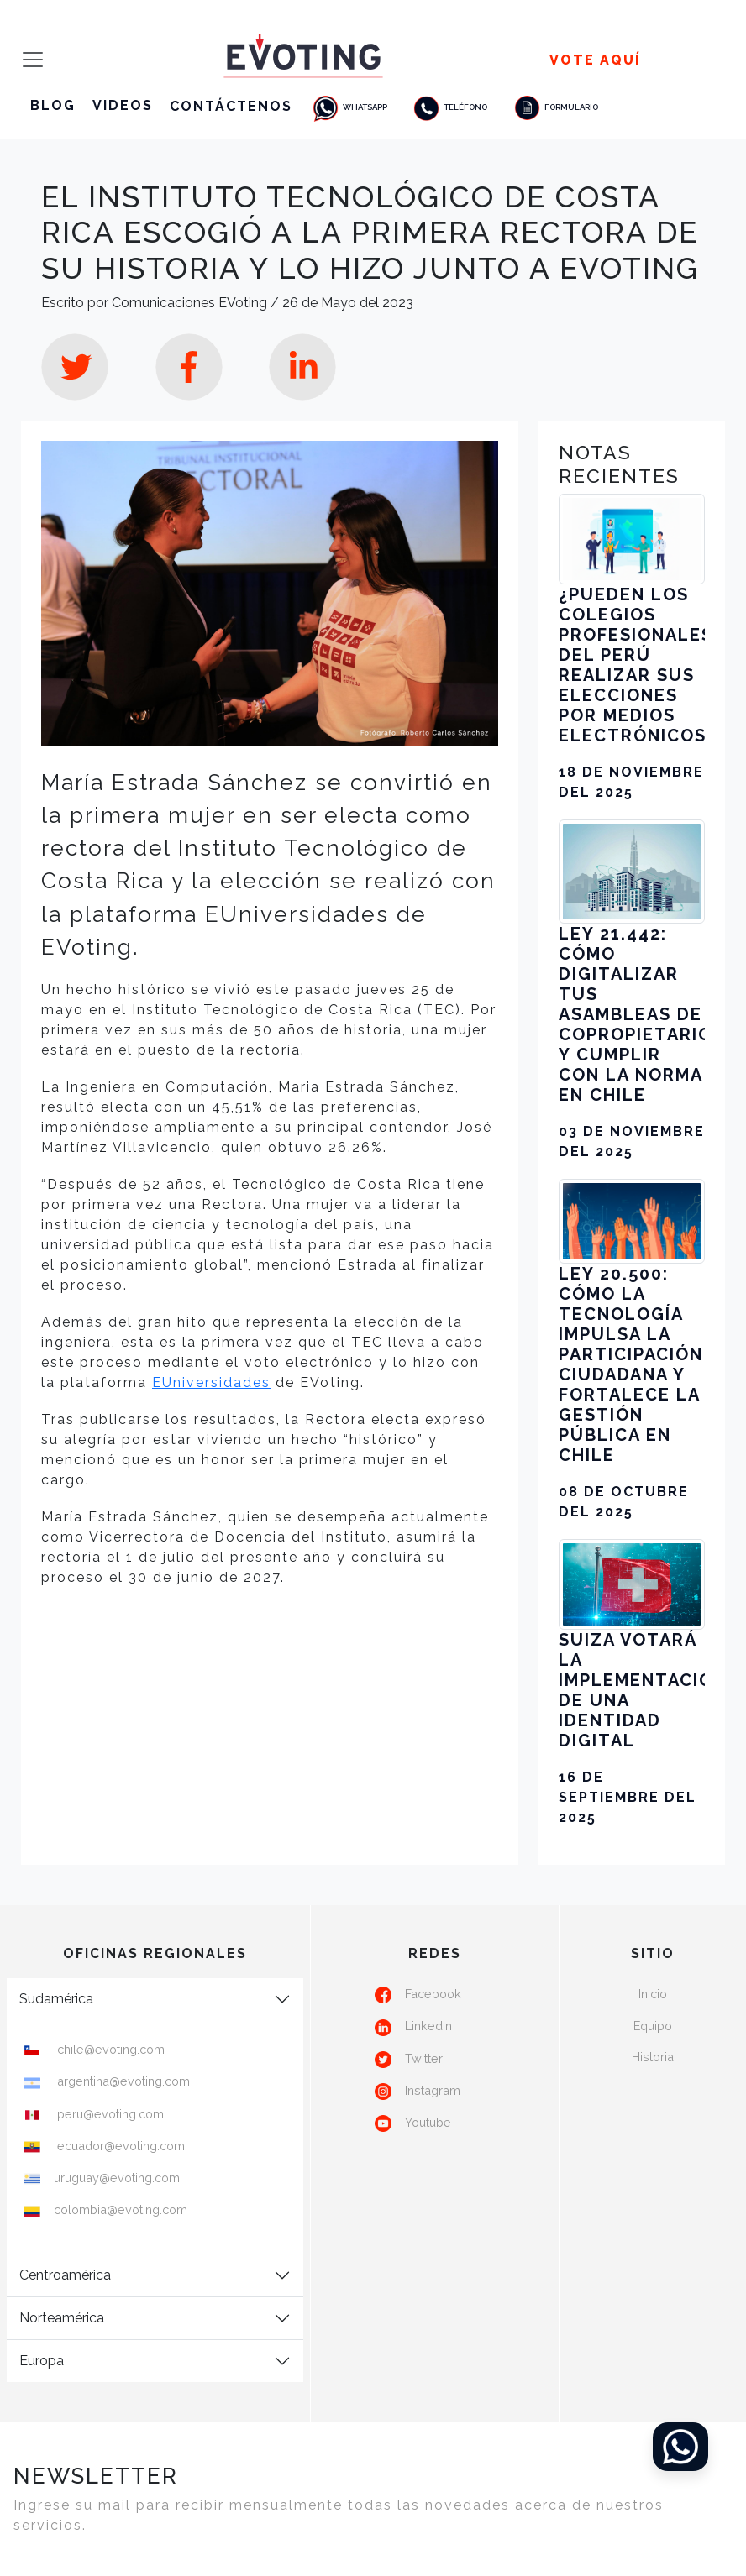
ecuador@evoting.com (119, 2146)
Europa (41, 2361)
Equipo (652, 2025)
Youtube (428, 2122)
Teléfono (449, 107)
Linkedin (428, 2025)
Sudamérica (56, 1999)
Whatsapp (349, 107)
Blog (53, 105)
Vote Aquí (595, 60)
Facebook (433, 1994)
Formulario (555, 107)
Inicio (652, 1994)
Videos (122, 105)
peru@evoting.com (109, 2114)
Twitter (424, 2058)
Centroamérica (65, 2275)
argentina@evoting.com (122, 2081)
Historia (653, 2057)
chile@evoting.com (109, 2049)
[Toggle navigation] (27, 60)
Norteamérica (61, 2318)
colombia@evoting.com (120, 2209)
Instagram (432, 2090)
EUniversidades (211, 1382)
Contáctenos (231, 105)
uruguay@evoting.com (117, 2177)
